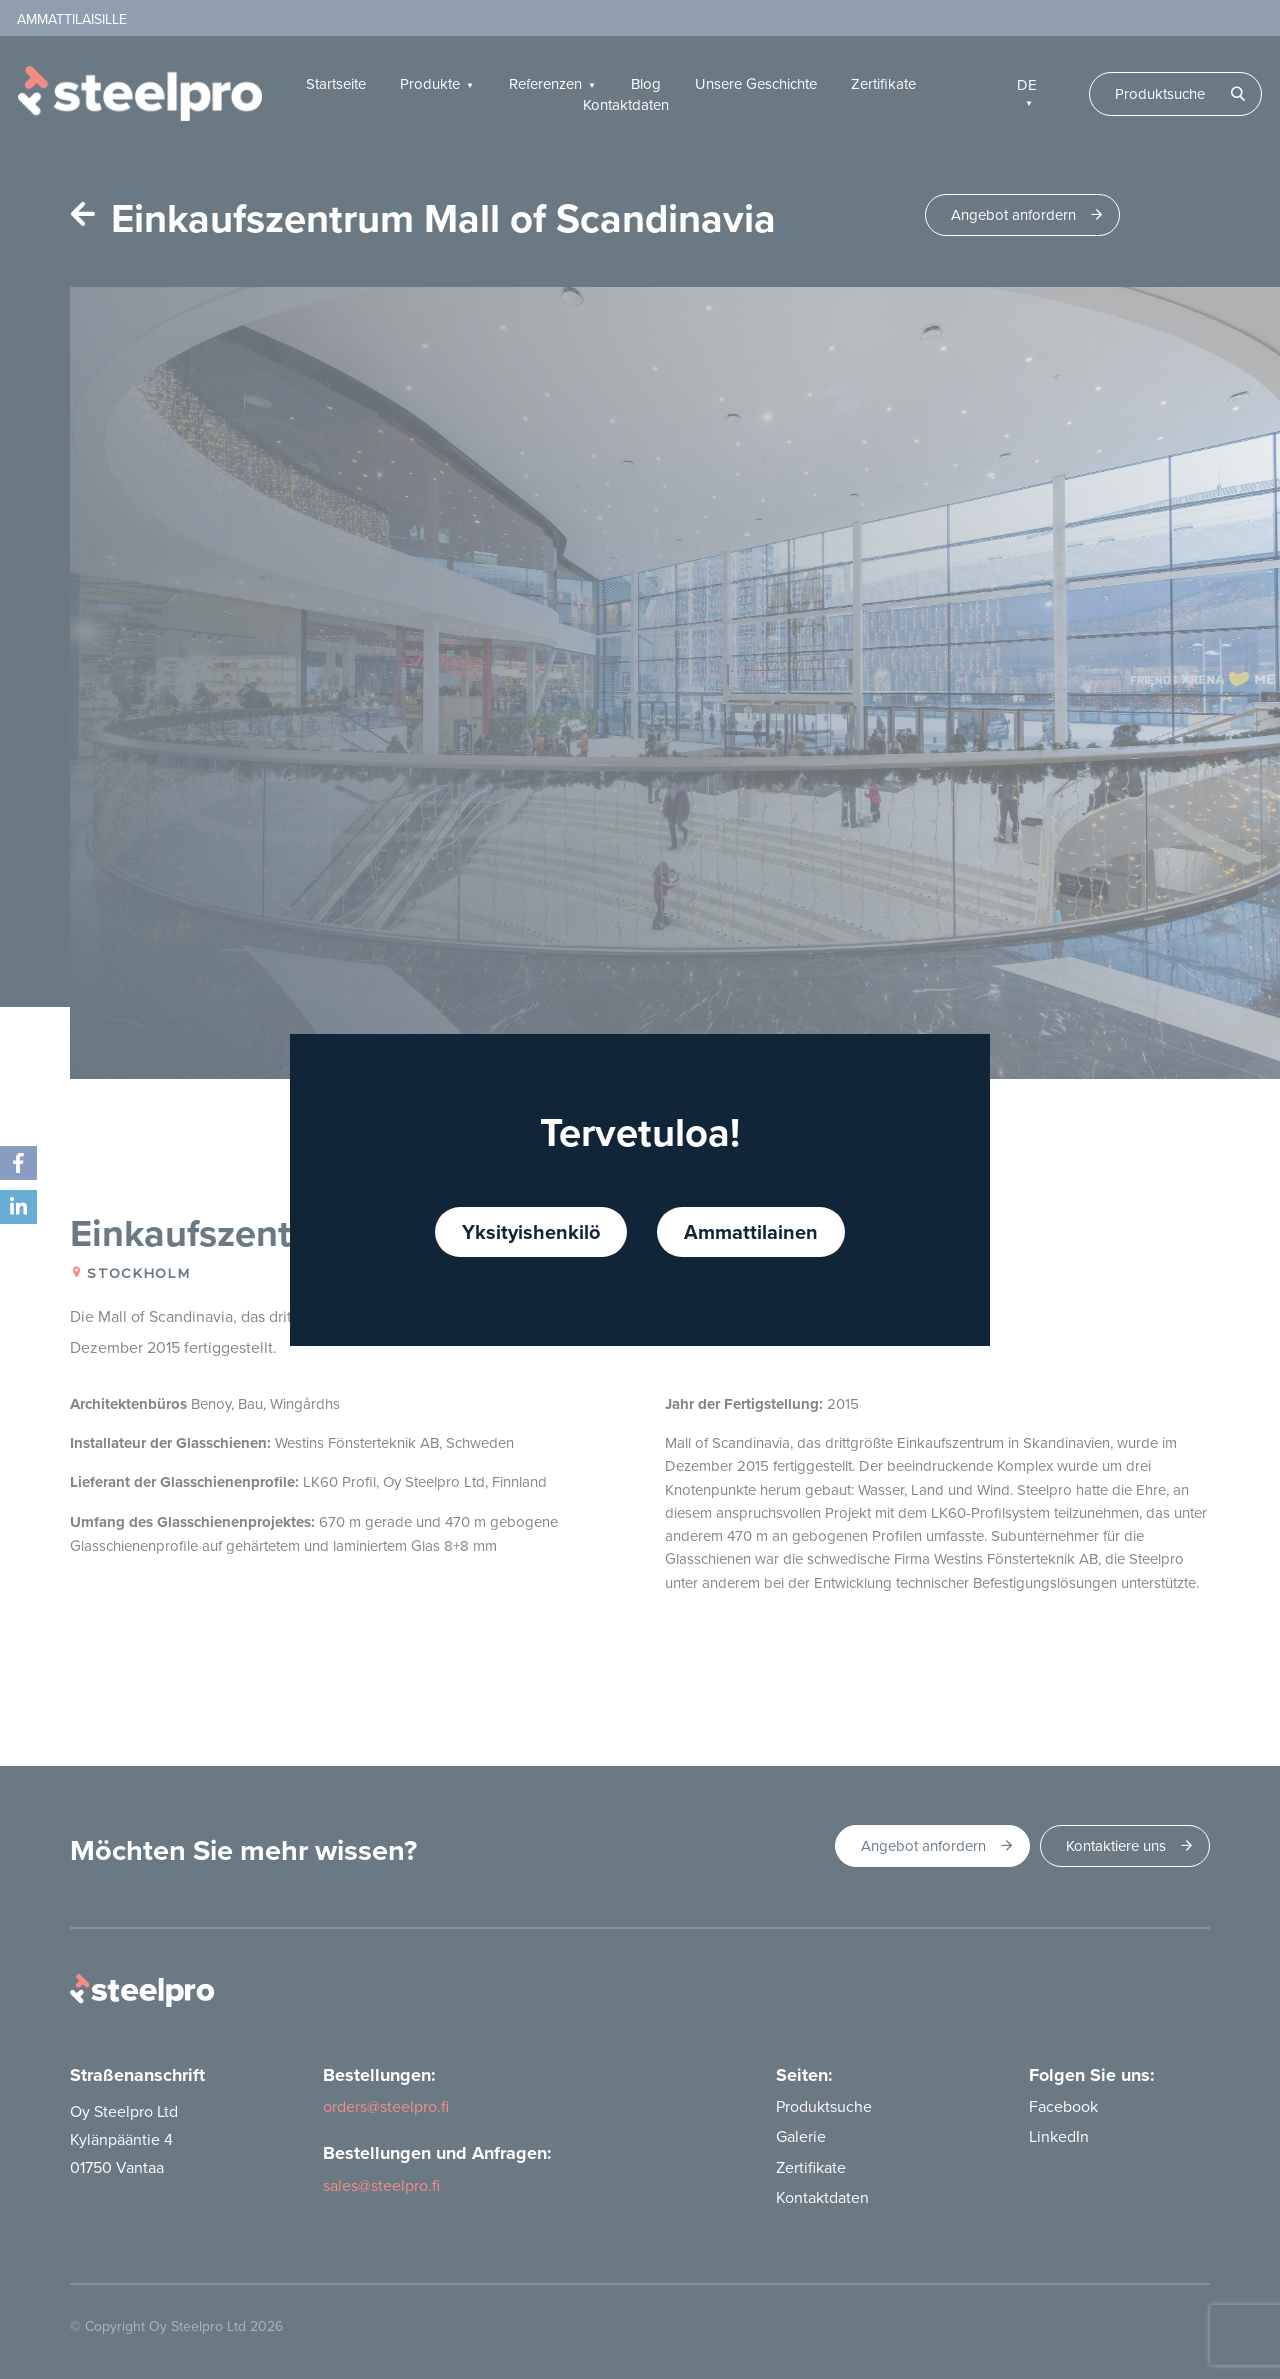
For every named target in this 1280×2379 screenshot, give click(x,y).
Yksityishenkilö (531, 1231)
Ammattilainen (751, 1231)
